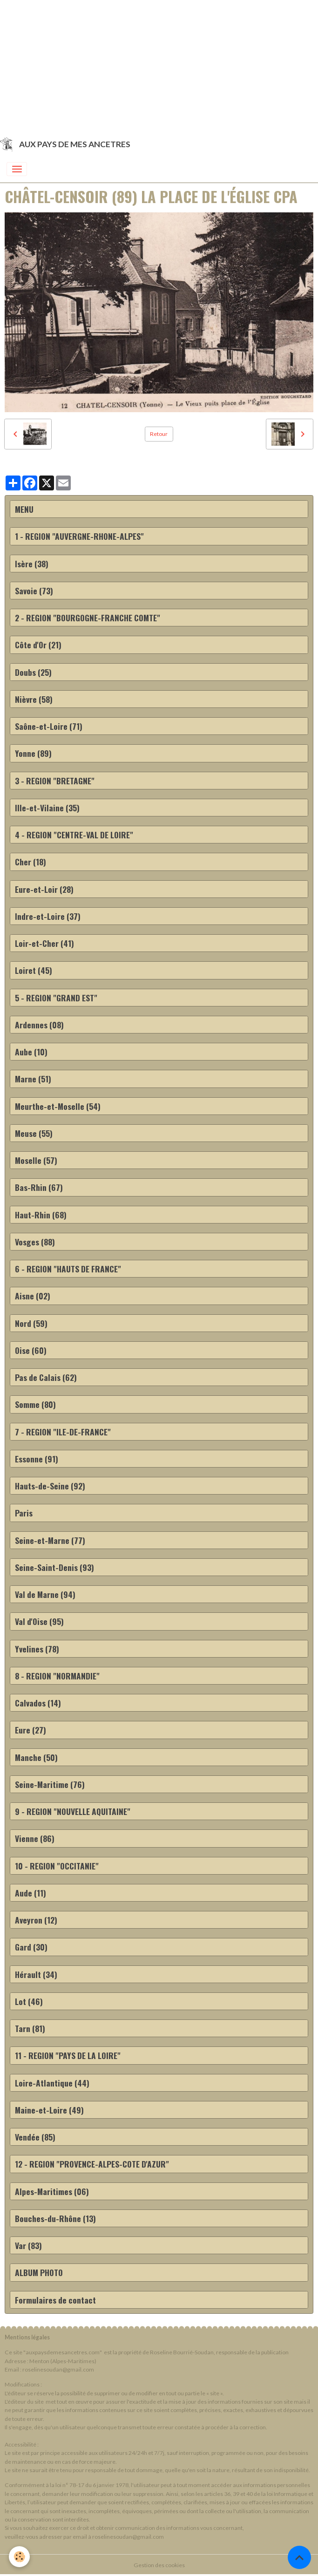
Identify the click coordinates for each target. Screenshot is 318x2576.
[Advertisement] (159, 65)
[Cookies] (19, 2556)
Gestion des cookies (159, 2565)
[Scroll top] (299, 2557)
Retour (159, 433)
